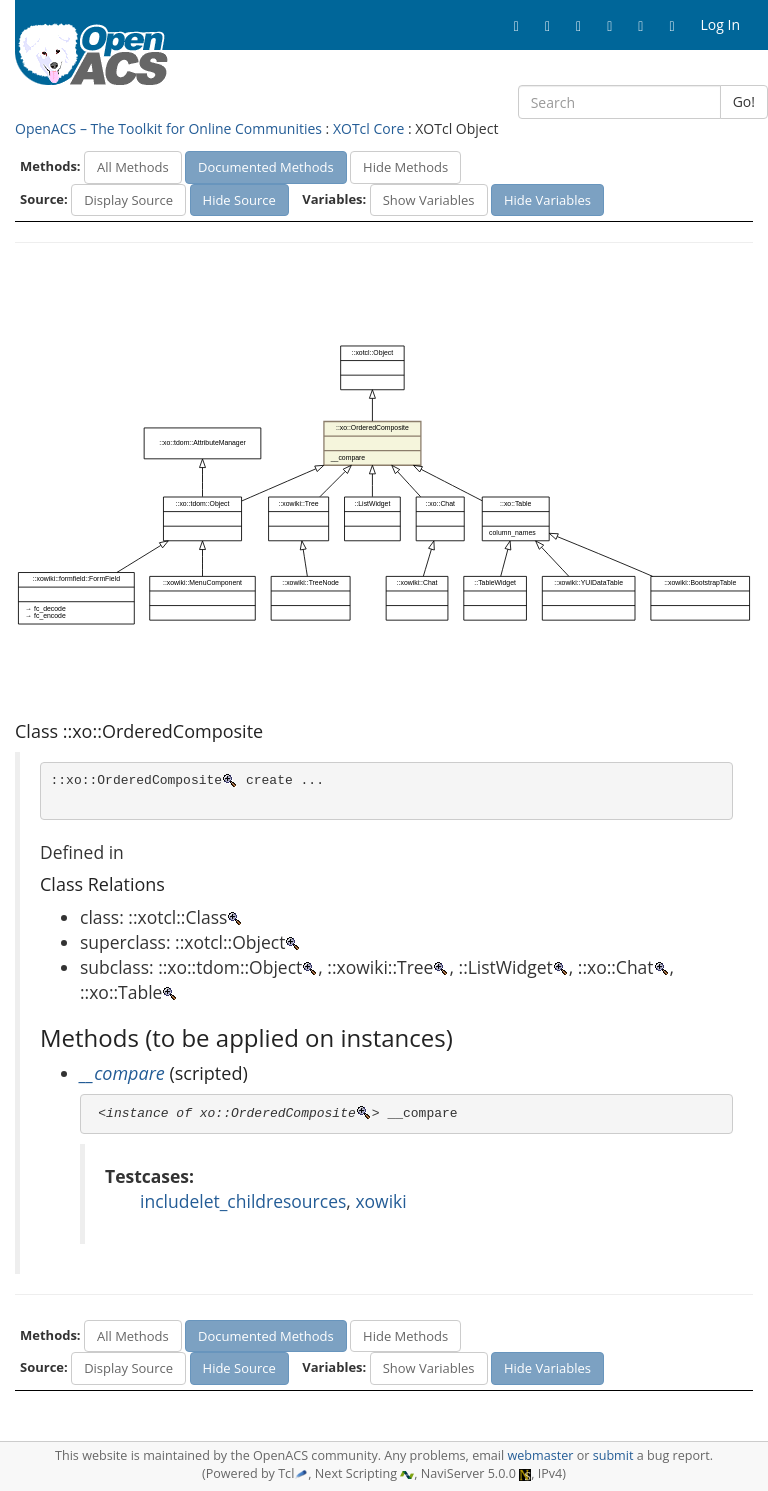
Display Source (128, 200)
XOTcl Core (368, 128)
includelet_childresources (243, 1201)
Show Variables (429, 200)
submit (613, 1455)
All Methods (133, 167)
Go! (744, 101)
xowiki (380, 1201)
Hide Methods (405, 167)
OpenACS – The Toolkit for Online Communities (168, 128)
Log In (720, 24)
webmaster (540, 1455)
